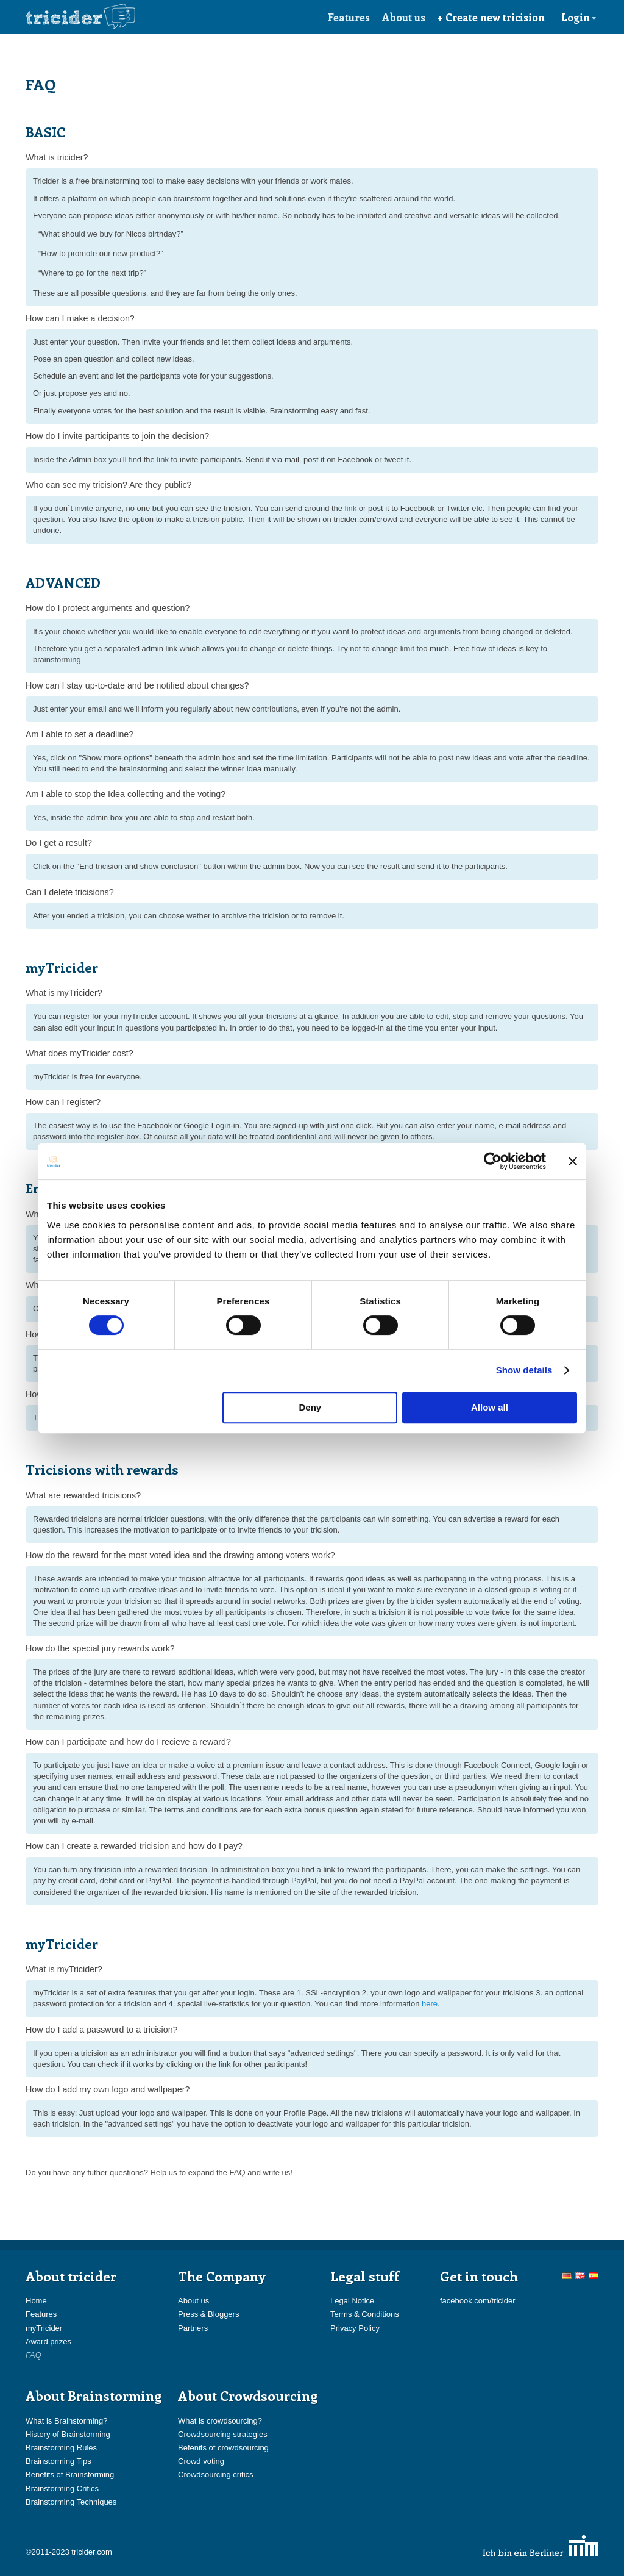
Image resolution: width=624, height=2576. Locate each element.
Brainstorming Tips (58, 2461)
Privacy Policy (355, 2328)
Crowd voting (201, 2461)
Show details (524, 1370)
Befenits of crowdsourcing (223, 2447)
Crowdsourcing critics (216, 2474)
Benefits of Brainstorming (70, 2474)
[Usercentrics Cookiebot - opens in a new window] (492, 1161)
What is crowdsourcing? (220, 2420)
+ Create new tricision (491, 17)
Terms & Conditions (364, 2314)
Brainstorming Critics (62, 2488)
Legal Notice (352, 2300)
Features (349, 17)
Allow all (489, 1407)
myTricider (44, 2328)
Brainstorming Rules (61, 2447)
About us (403, 17)
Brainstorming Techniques (71, 2501)
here (430, 2003)
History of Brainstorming (68, 2434)
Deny (310, 1407)
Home (36, 2300)
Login (579, 17)
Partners (193, 2328)
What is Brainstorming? (66, 2420)
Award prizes (48, 2341)
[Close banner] (573, 1161)
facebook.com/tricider (478, 2300)
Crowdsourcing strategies (223, 2434)
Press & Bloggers (208, 2314)
